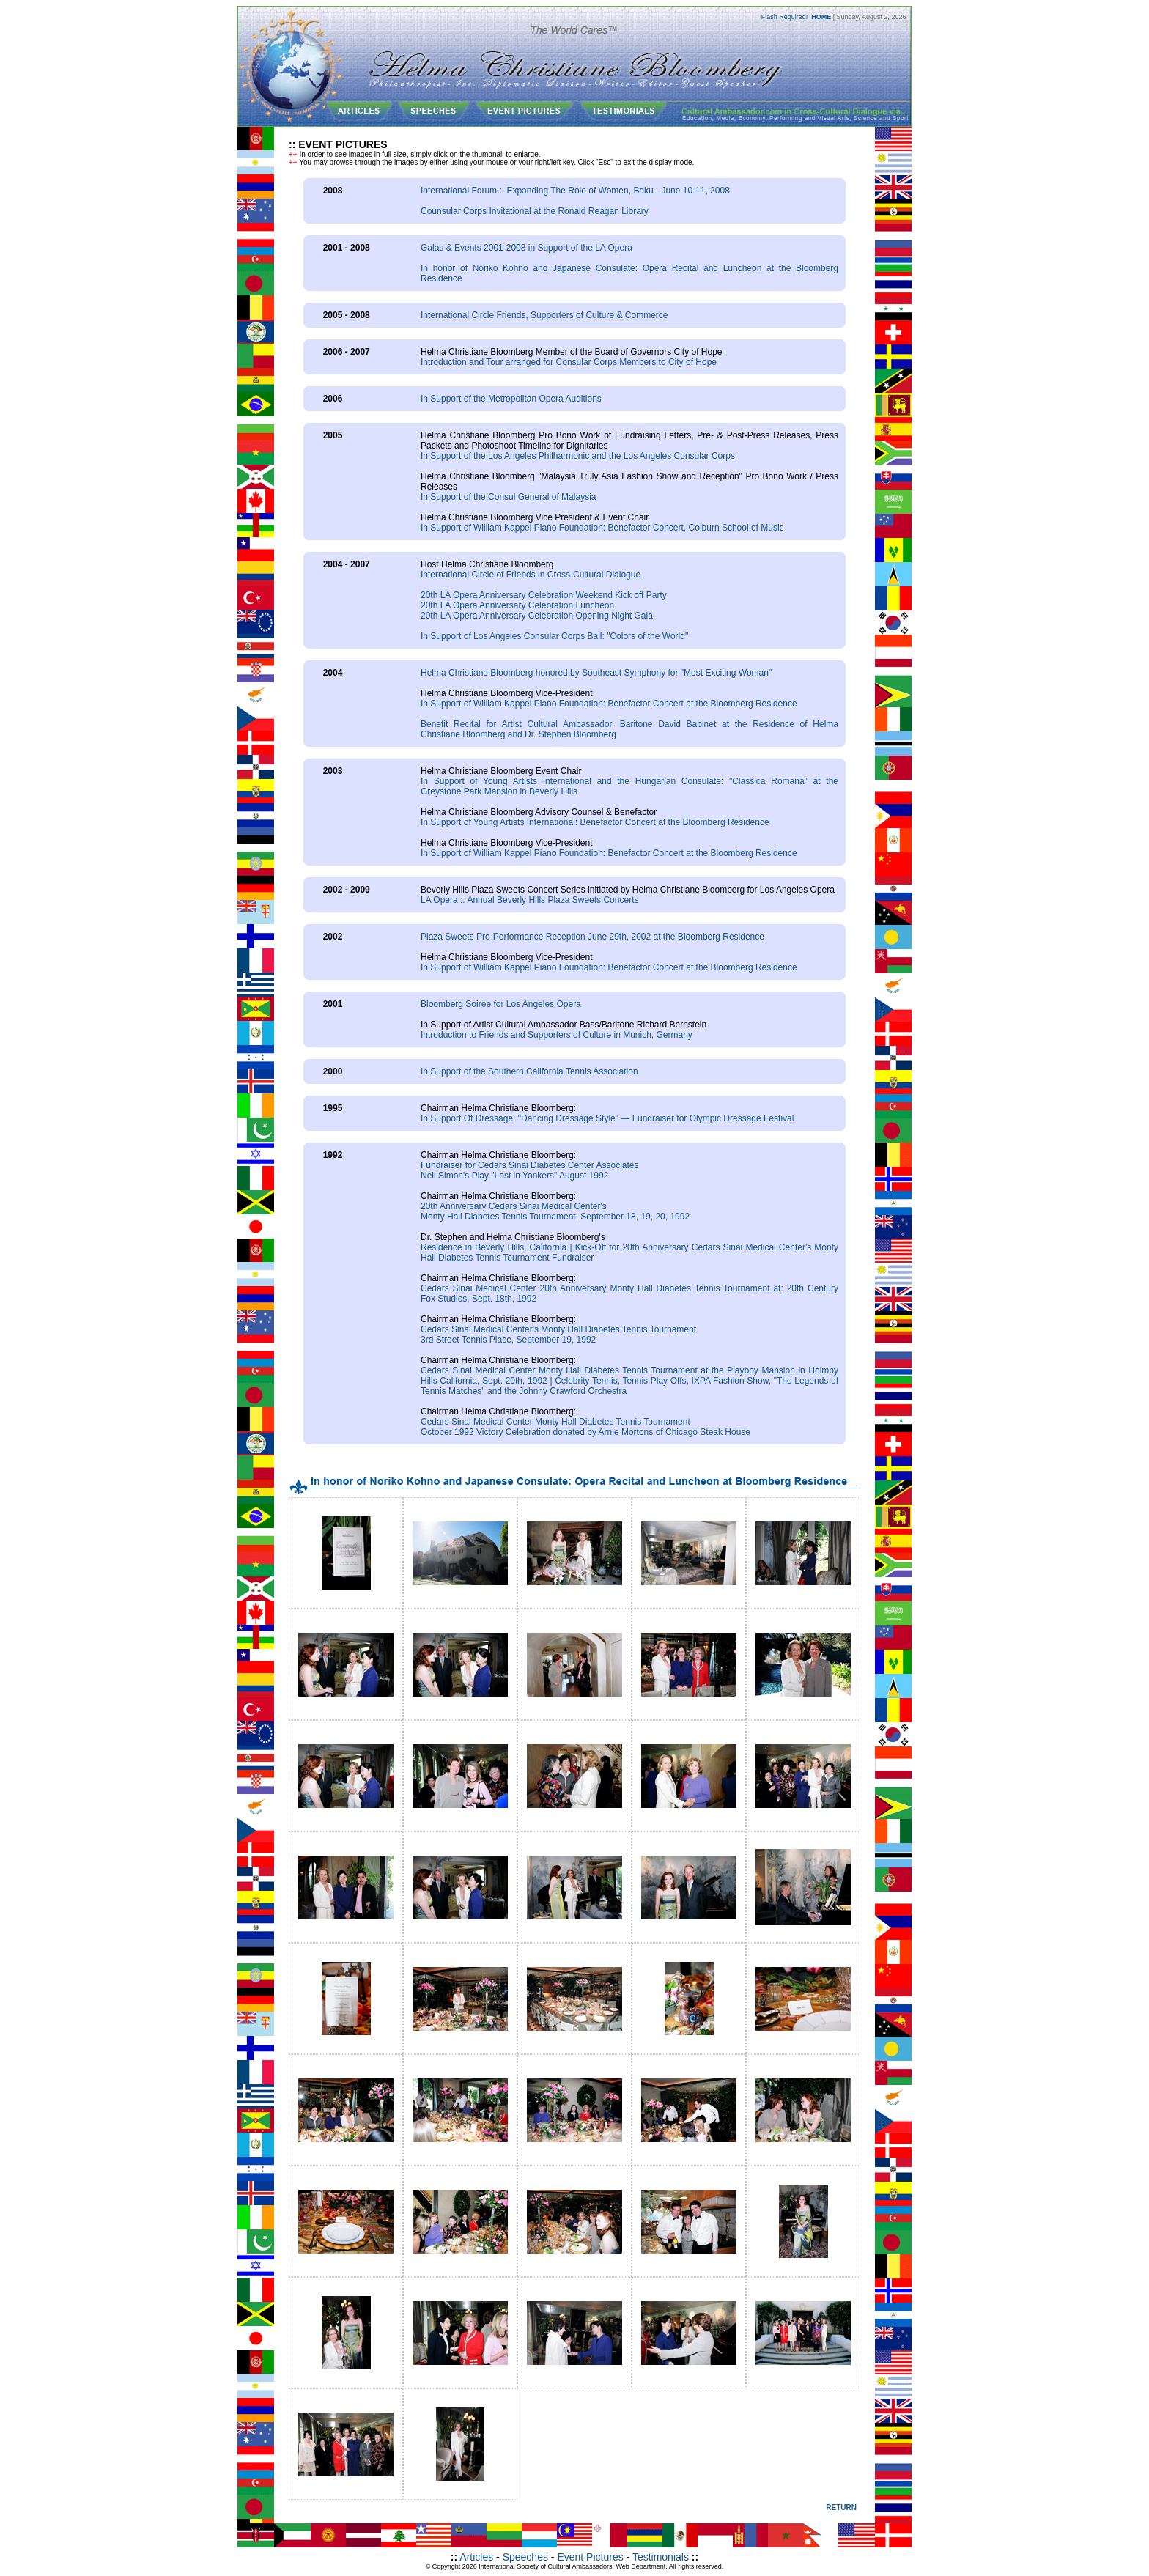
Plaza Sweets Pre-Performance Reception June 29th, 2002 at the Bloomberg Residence (592, 936)
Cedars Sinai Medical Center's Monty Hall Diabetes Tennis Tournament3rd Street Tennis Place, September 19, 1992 (558, 1334)
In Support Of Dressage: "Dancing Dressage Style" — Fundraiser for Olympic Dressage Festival (607, 1118)
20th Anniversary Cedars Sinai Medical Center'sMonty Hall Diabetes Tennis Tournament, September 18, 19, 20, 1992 (555, 1211)
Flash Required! (784, 17)
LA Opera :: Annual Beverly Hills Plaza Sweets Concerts (529, 900)
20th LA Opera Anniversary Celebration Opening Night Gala (537, 615)
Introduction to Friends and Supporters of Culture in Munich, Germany (556, 1035)
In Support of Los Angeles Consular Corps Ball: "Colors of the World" (554, 636)
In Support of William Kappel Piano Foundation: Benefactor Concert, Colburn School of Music (602, 528)
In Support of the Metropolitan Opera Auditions (511, 399)
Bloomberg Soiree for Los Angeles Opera (501, 1004)
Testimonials (660, 2557)
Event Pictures (590, 2557)
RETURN (841, 2507)
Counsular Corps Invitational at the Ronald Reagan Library (535, 211)
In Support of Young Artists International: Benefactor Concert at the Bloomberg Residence (595, 822)
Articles (476, 2557)
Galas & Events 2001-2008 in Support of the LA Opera (526, 248)
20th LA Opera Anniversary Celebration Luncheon (517, 605)
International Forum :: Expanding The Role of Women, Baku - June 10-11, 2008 (575, 190)
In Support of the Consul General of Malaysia (508, 497)
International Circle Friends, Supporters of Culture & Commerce (544, 315)
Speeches (525, 2557)
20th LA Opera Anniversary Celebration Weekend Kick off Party (544, 595)
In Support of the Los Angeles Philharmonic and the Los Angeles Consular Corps (578, 456)
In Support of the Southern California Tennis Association (529, 1071)
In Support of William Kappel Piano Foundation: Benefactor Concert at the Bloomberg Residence (609, 703)
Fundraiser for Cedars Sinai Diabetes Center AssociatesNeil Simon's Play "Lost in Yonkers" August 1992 (529, 1170)
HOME (821, 17)
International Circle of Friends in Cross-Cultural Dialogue (530, 574)
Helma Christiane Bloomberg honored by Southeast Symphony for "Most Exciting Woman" (596, 673)
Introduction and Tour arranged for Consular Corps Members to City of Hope (569, 362)
